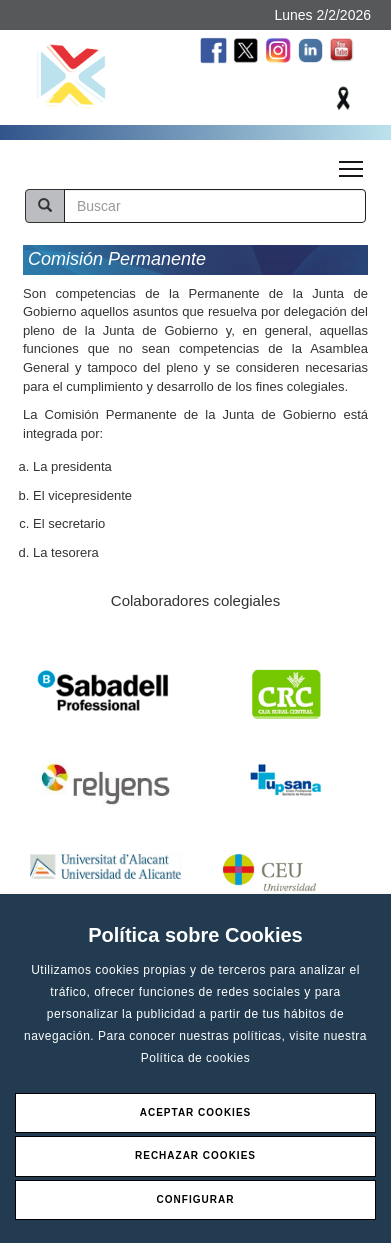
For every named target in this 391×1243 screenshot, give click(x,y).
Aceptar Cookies (196, 1112)
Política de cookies (196, 1058)
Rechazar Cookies (195, 1155)
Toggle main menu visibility (352, 163)
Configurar (196, 1199)
